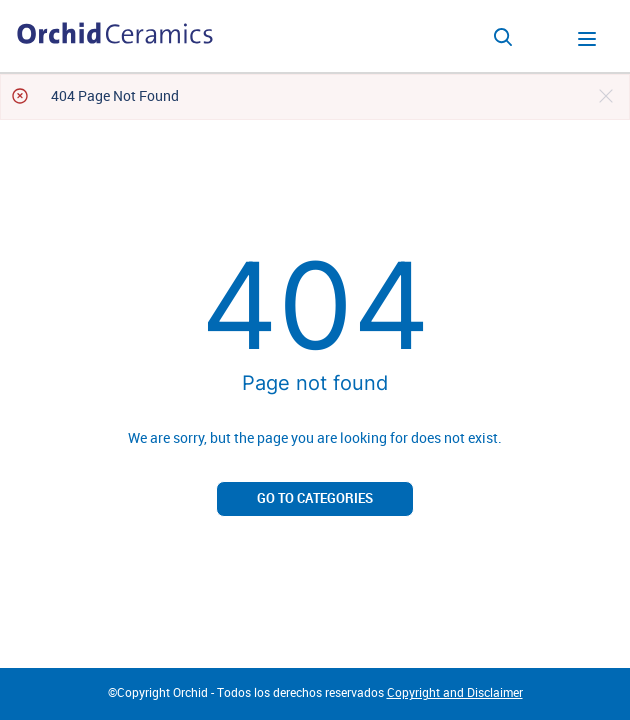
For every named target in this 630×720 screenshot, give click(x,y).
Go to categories (315, 498)
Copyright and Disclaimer (455, 693)
